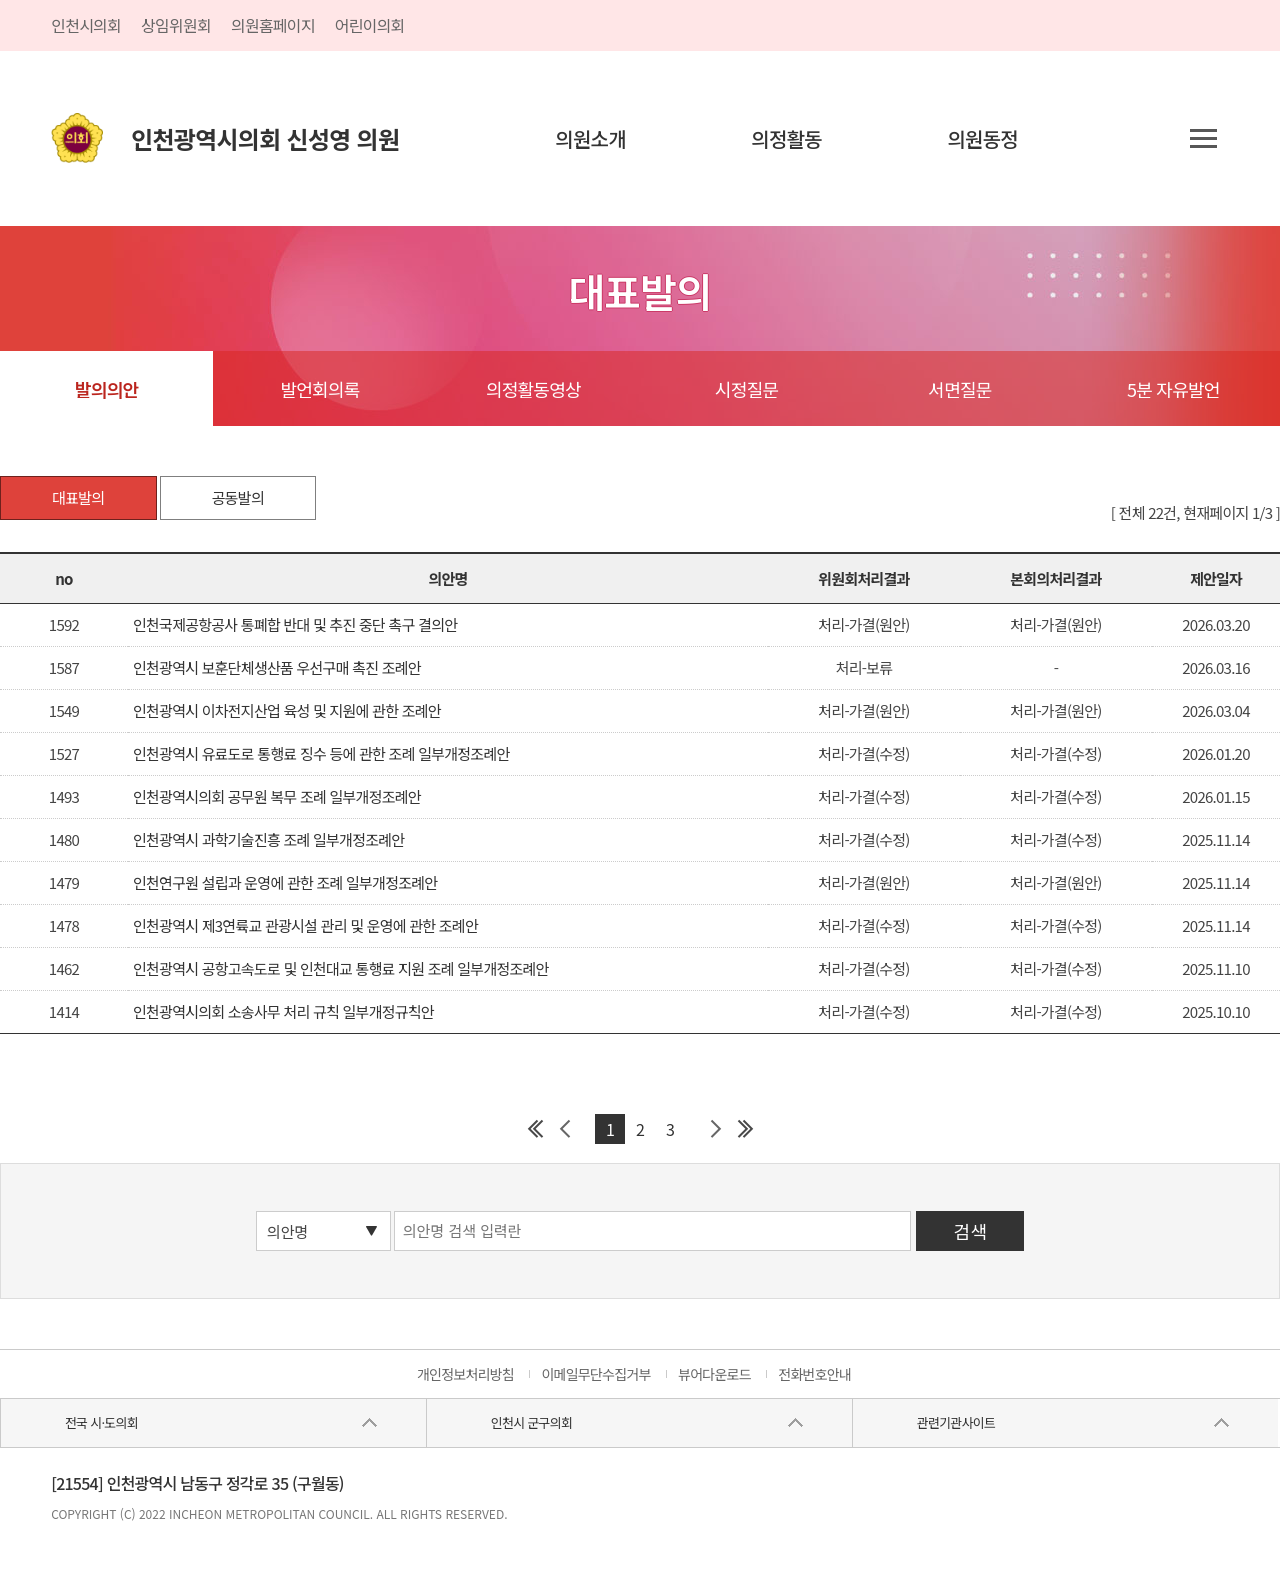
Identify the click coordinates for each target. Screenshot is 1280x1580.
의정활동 (786, 138)
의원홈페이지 (273, 25)
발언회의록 (319, 389)
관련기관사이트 (956, 1422)
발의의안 (106, 389)
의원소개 (590, 138)
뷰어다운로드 (714, 1374)
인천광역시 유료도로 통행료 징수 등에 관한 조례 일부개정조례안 (321, 753)
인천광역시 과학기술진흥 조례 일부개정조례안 (268, 839)
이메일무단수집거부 (595, 1374)
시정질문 (746, 389)
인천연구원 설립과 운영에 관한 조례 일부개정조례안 (285, 882)
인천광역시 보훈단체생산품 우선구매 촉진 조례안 (277, 667)
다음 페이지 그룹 (715, 1129)
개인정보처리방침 (465, 1374)
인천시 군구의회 (531, 1422)
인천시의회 (86, 25)
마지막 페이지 (745, 1129)
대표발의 (78, 497)
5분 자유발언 (1173, 389)
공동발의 (238, 497)
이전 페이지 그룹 (565, 1129)
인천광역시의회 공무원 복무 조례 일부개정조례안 (277, 796)
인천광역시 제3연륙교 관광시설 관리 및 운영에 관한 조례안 (305, 925)
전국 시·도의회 (101, 1422)
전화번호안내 (814, 1374)
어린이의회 (370, 25)
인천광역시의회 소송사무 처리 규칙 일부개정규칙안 (283, 1011)
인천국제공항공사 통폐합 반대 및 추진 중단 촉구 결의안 (295, 624)
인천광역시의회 (265, 138)
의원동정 (982, 138)
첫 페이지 (535, 1129)
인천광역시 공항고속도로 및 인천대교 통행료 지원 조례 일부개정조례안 (341, 968)
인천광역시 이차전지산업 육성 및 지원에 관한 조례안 (287, 710)
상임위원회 (176, 25)
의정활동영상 (533, 389)
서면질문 (959, 389)
